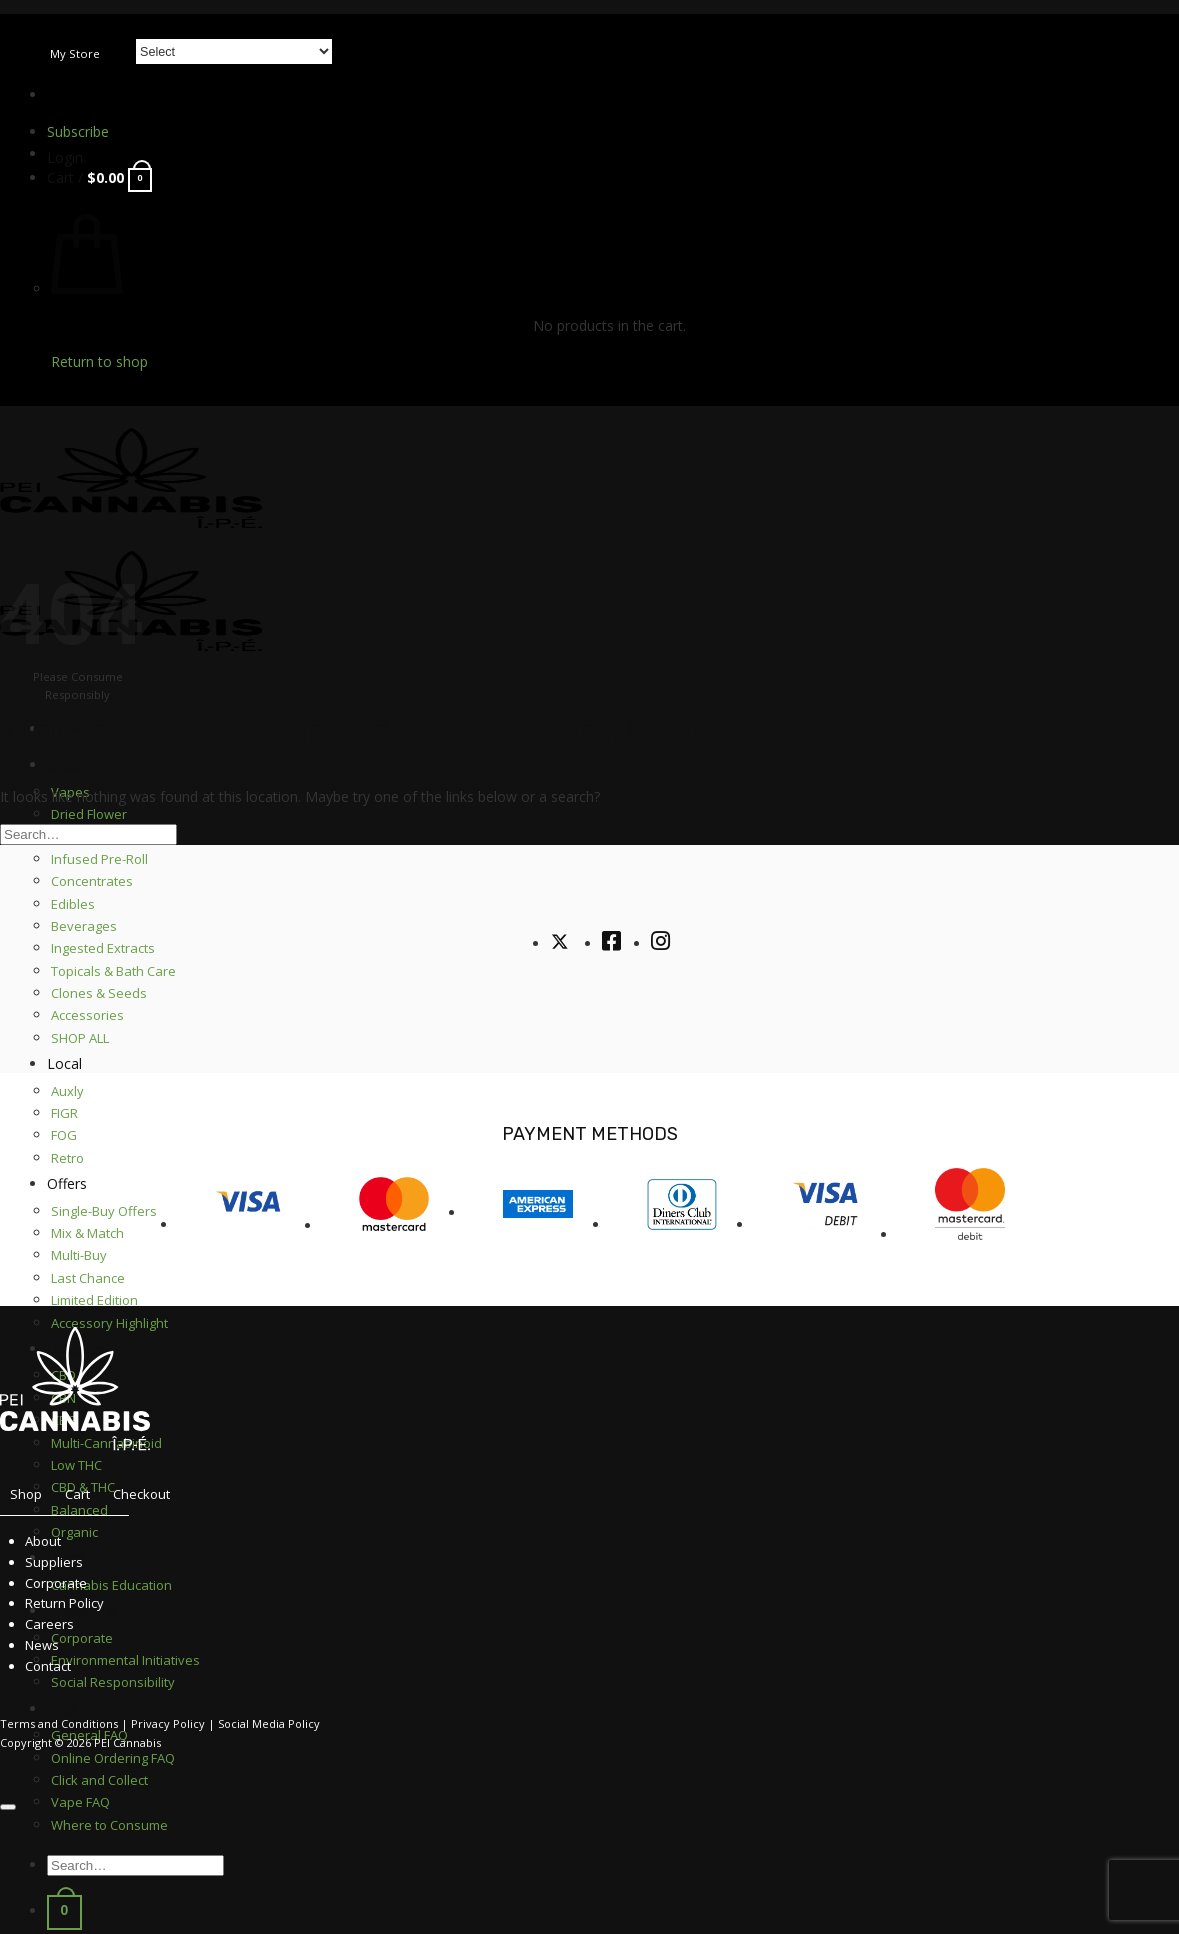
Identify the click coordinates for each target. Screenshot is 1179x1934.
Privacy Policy (168, 1724)
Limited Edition (94, 1300)
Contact (48, 1666)
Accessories (87, 1015)
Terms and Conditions (59, 1724)
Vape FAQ (80, 1802)
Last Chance (88, 1278)
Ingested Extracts (103, 948)
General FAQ (89, 1735)
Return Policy (64, 1603)
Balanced (79, 1510)
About (43, 1541)
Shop (63, 764)
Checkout (141, 1494)
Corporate (56, 1583)
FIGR (64, 1113)
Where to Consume (109, 1825)
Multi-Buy (79, 1255)
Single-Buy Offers (104, 1211)
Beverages (84, 926)
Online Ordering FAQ (113, 1758)
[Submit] (1173, 1)
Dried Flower (89, 814)
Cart (77, 1494)
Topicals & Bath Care (113, 971)
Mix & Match (87, 1233)
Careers (49, 1624)
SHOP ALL (80, 1038)
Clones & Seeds (99, 993)
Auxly (67, 1091)
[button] (65, 157)
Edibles (73, 904)
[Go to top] (8, 1807)
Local (64, 1063)
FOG (64, 1135)
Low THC (76, 1465)
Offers (67, 1183)
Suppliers (54, 1562)
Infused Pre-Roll (99, 859)
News (42, 1645)
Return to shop (99, 361)
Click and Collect (99, 1780)
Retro (67, 1158)
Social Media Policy (269, 1724)
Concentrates (92, 881)
